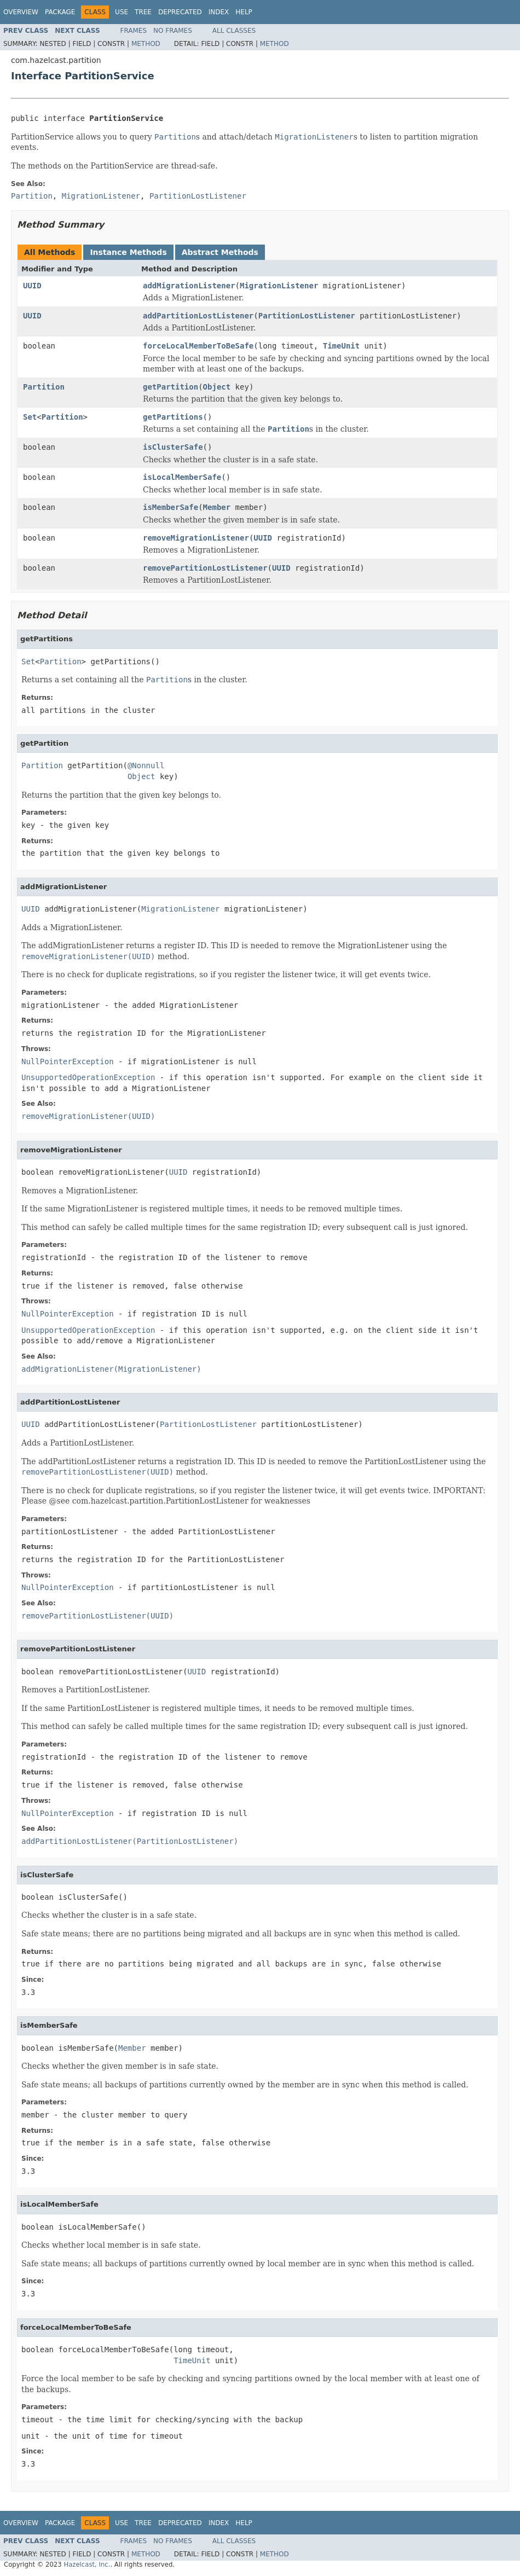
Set (30, 417)
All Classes (234, 30)
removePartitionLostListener (205, 568)
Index (219, 12)
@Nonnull (146, 765)
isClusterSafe (173, 447)
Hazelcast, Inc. (86, 2564)
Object (217, 386)
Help (243, 12)
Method (145, 44)
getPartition (170, 386)
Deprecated (180, 12)
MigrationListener (279, 285)
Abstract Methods (220, 252)
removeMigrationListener (196, 537)
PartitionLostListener (306, 315)
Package (60, 12)
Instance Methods (128, 252)
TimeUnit (341, 345)
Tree (143, 12)
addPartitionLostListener (198, 315)
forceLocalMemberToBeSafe (198, 345)
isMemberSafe (170, 507)
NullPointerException (67, 1061)
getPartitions (173, 417)
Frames (133, 30)
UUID (32, 285)
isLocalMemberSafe (182, 477)
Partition (44, 386)
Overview (20, 12)
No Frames (172, 30)
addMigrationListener (189, 285)
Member (217, 507)
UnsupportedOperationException (88, 1077)
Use (121, 12)
